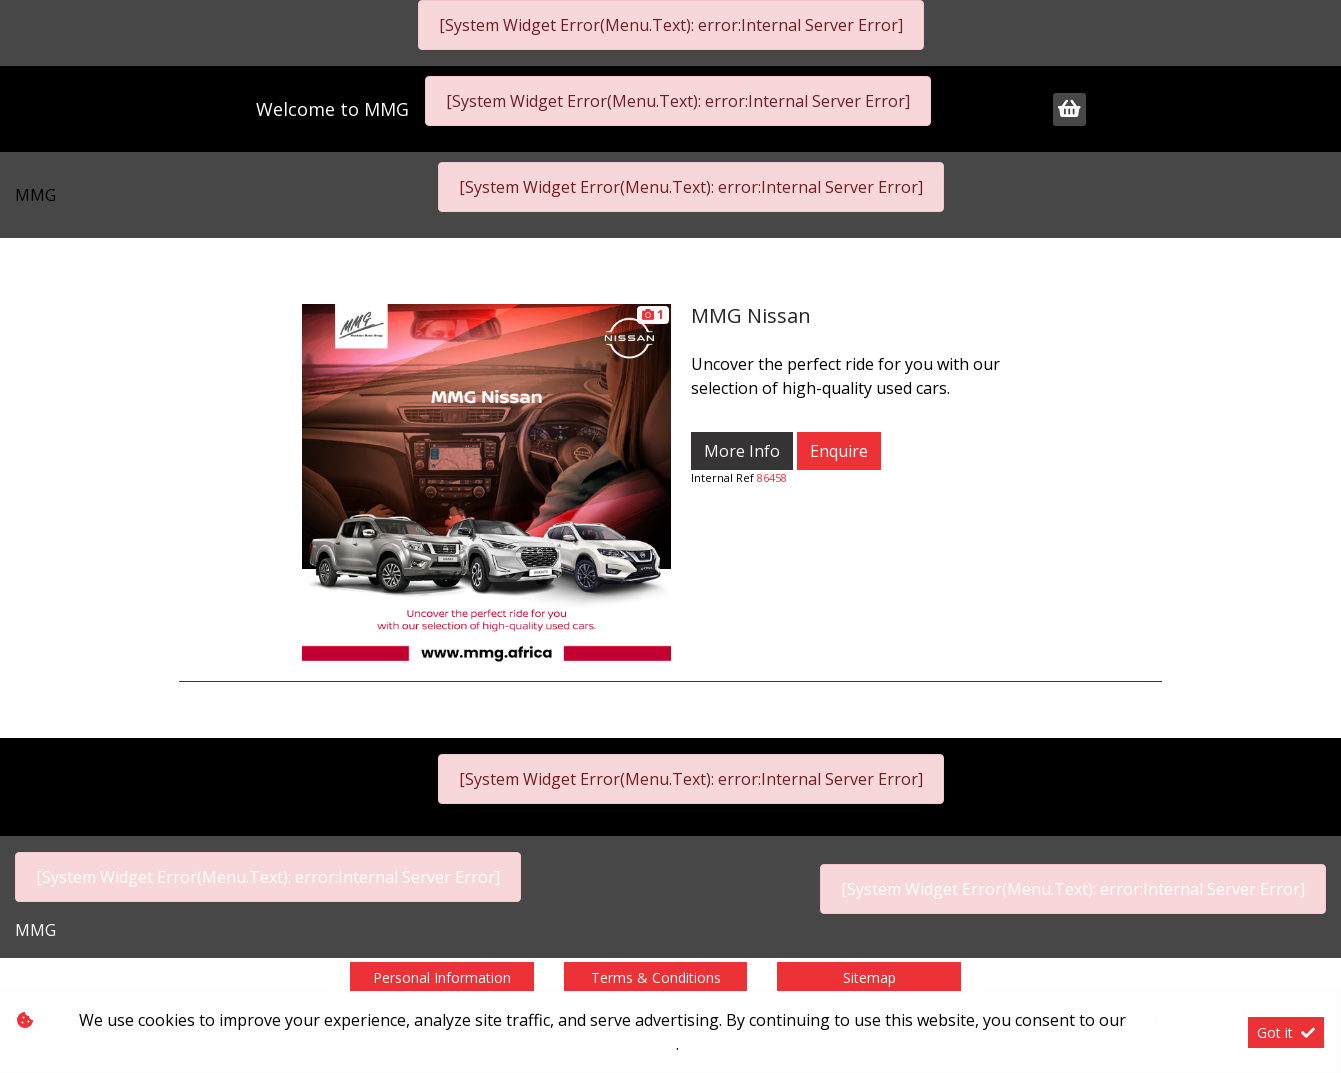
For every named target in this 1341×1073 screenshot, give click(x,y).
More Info (742, 451)
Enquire (839, 451)
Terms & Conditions (656, 977)
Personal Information (442, 977)
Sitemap (869, 977)
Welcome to (332, 109)
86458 (772, 477)
